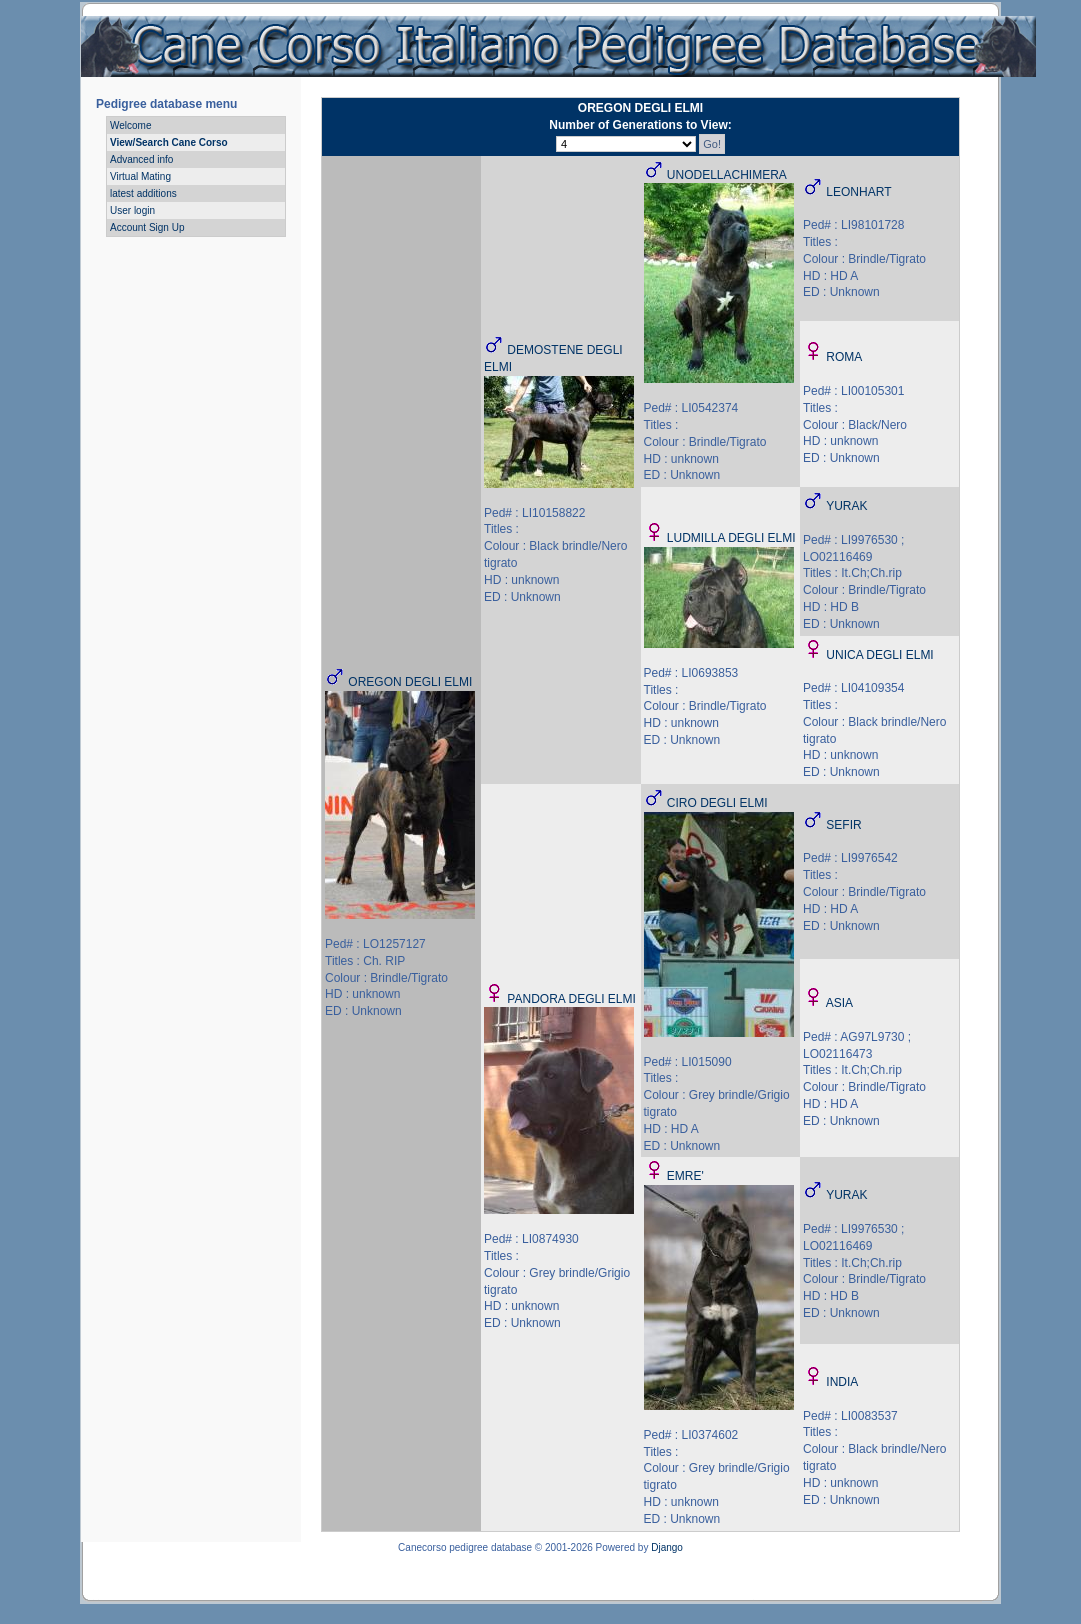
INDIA (842, 1382)
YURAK (846, 506)
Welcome (131, 125)
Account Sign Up (147, 227)
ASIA (839, 1003)
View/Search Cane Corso (169, 142)
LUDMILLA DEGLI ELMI (731, 538)
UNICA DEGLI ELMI (879, 655)
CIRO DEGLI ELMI (717, 803)
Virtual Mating (140, 176)
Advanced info (141, 159)
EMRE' (685, 1176)
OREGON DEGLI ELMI (410, 682)
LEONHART (858, 192)
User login (132, 210)
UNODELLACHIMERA (727, 175)
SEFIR (843, 825)
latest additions (143, 193)
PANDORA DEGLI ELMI (571, 999)
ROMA (844, 357)
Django (667, 1547)
